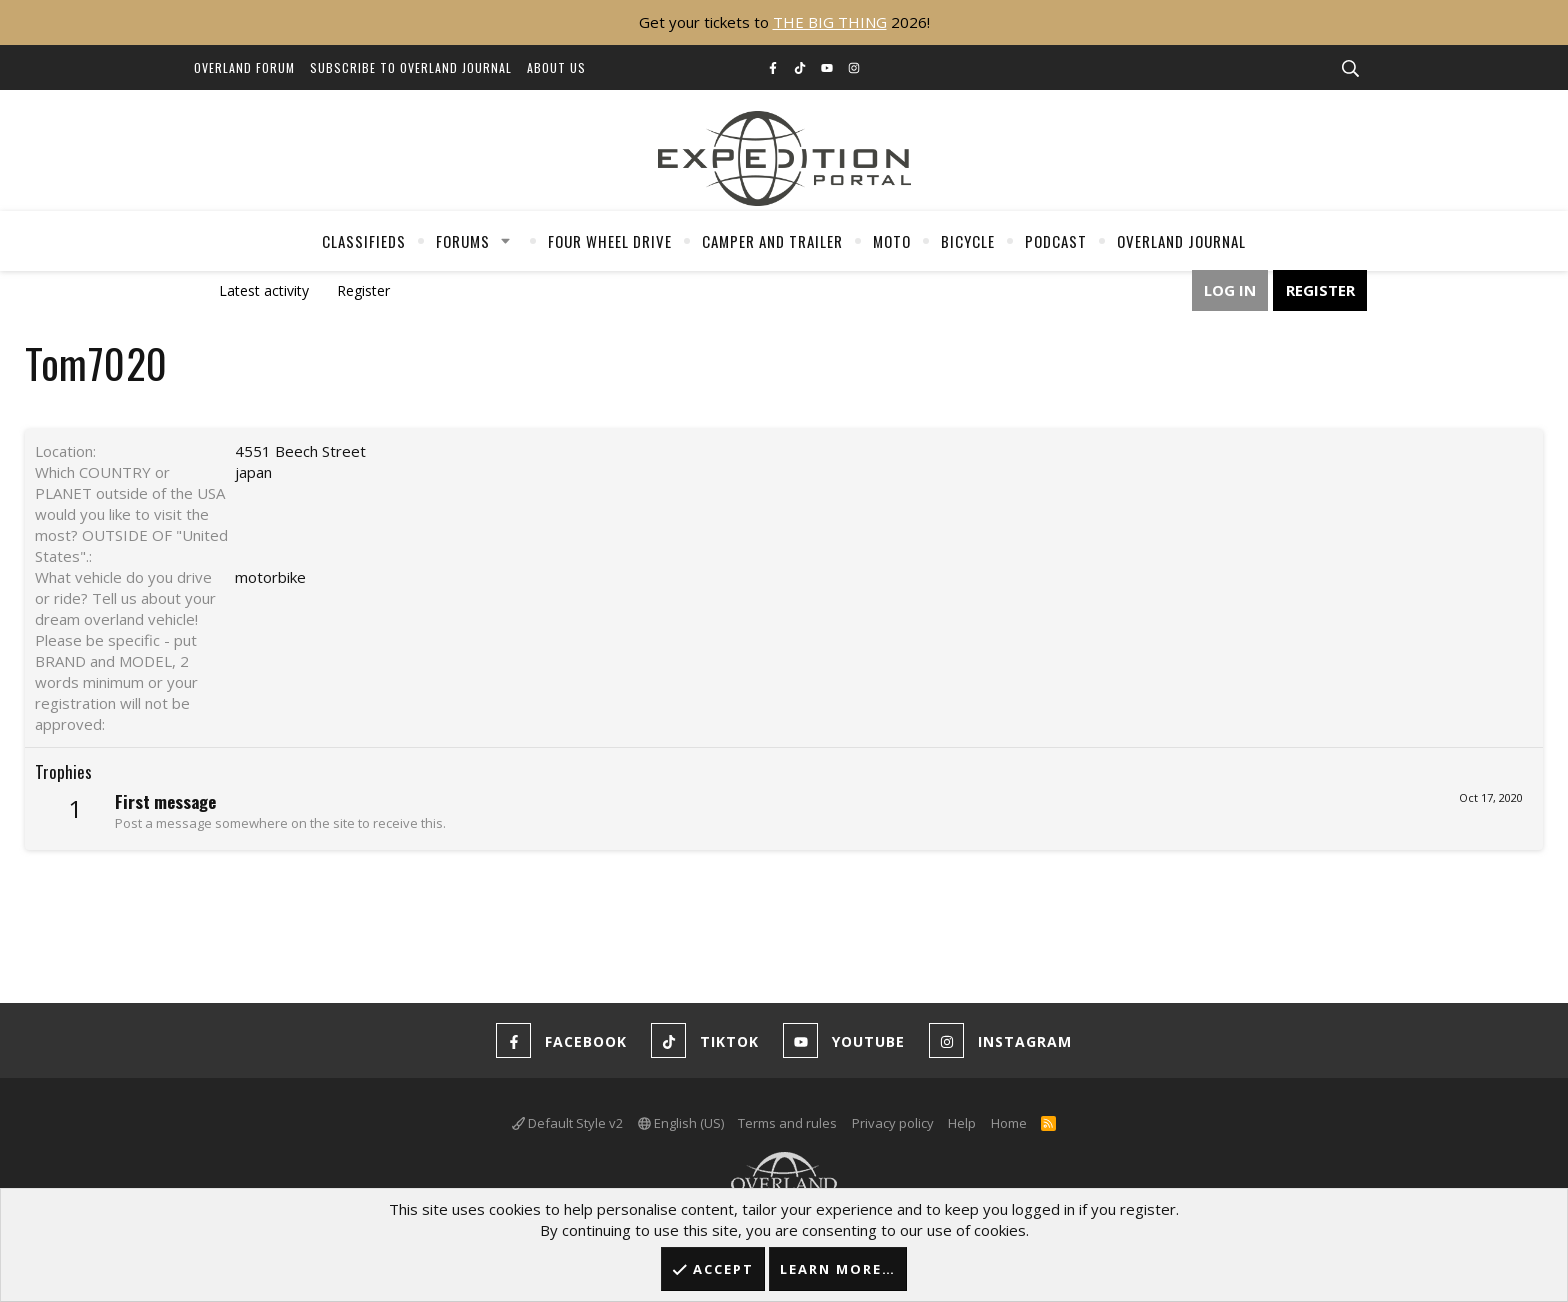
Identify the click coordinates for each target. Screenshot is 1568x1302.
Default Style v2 (567, 1123)
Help (962, 1123)
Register (363, 290)
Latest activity (264, 290)
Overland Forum (244, 67)
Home (1009, 1123)
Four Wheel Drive (610, 241)
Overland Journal (1181, 241)
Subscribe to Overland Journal (411, 67)
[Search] (1350, 69)
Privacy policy (893, 1123)
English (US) (681, 1123)
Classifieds (364, 241)
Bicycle (968, 241)
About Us (556, 67)
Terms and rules (787, 1123)
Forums (463, 241)
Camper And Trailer (772, 241)
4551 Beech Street (300, 451)
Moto (892, 241)
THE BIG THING (830, 22)
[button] (506, 241)
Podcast (1056, 241)
